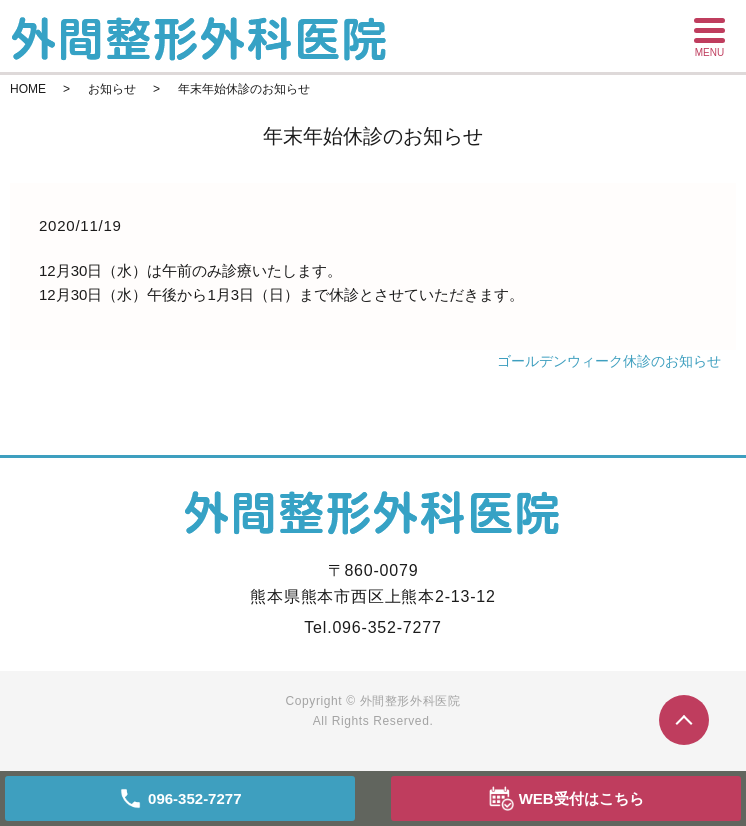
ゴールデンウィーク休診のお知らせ (609, 361)
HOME (28, 89)
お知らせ (112, 89)
